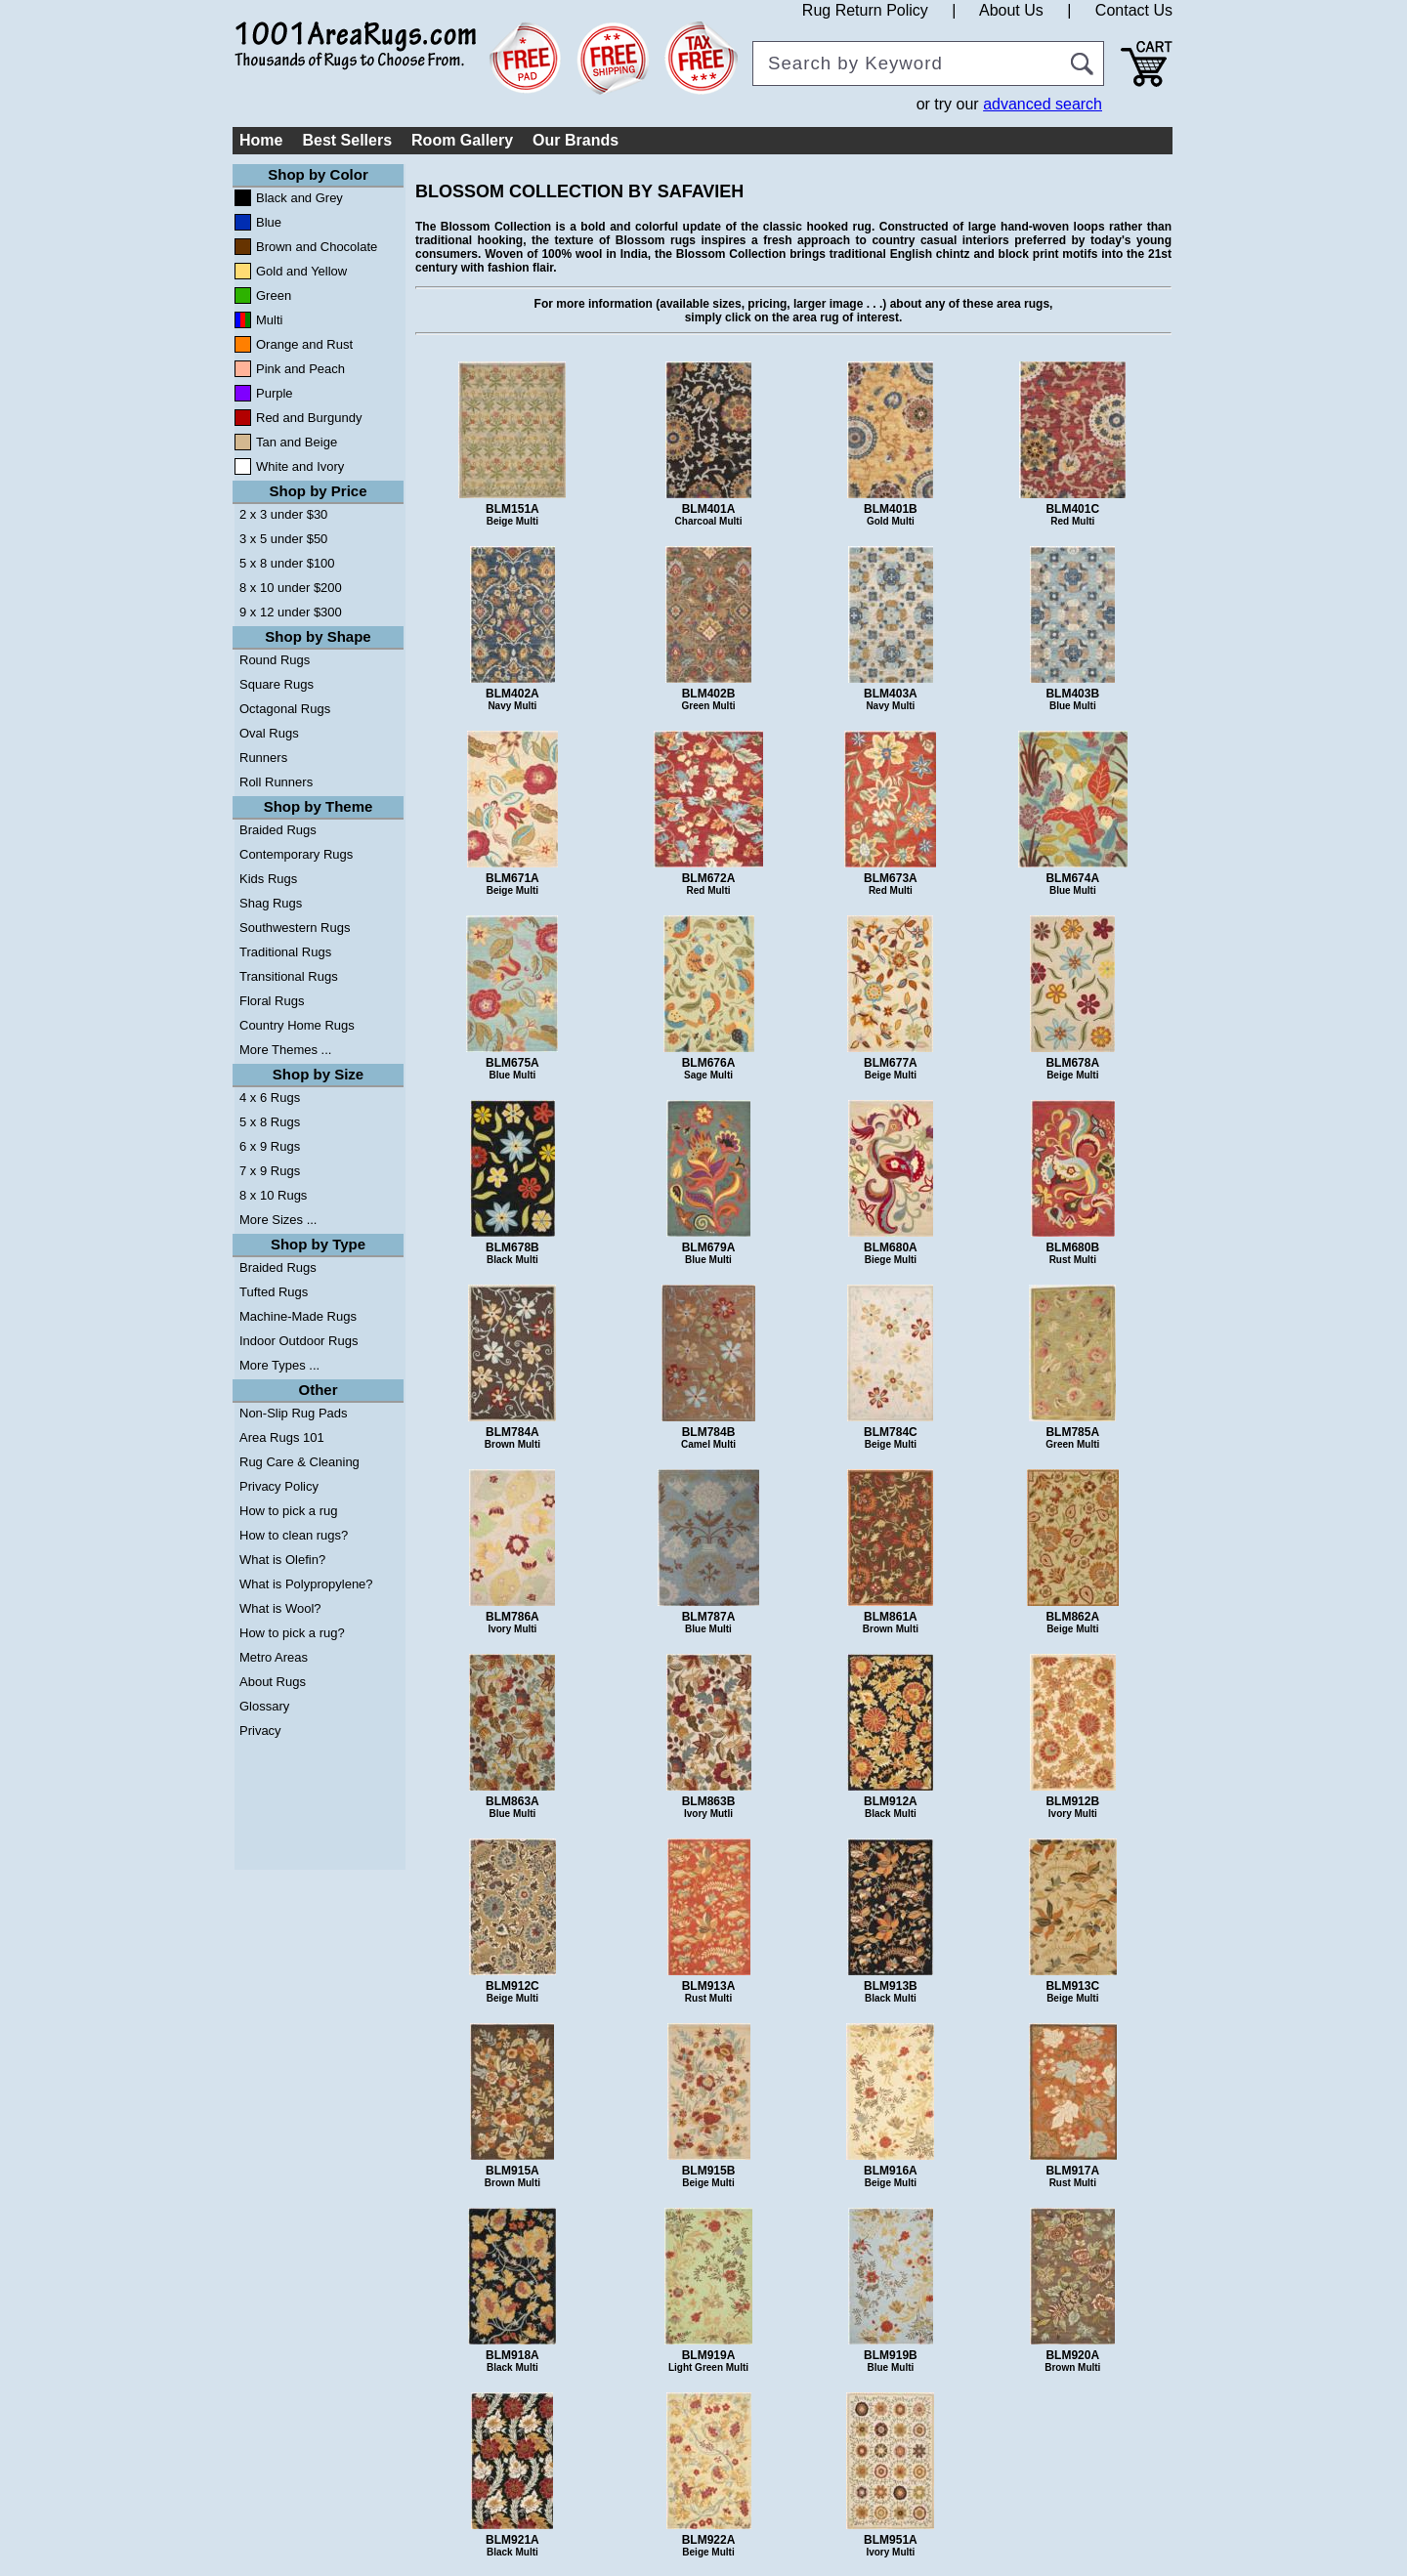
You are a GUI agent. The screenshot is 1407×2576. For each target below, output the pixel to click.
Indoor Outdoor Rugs (298, 1340)
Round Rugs (274, 660)
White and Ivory (300, 466)
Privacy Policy (279, 1486)
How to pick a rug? (292, 1633)
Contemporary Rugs (296, 854)
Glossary (264, 1706)
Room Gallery (462, 140)
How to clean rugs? (293, 1535)
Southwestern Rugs (294, 927)
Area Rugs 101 (281, 1437)
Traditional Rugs (285, 952)
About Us (1011, 10)
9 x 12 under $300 (290, 612)
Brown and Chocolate (316, 246)
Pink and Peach (300, 368)
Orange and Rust (304, 344)
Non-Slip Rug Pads (293, 1413)
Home (260, 140)
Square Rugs (276, 684)
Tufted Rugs (273, 1292)
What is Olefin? (282, 1559)
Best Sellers (347, 140)
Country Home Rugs (297, 1025)
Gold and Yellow (301, 271)
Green (273, 295)
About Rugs (272, 1681)
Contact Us (1133, 10)
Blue (268, 222)
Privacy (260, 1730)
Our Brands (575, 140)
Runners (263, 757)
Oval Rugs (269, 733)
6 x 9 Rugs (269, 1146)
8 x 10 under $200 (290, 587)
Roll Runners (276, 782)
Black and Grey (299, 197)
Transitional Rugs (288, 976)
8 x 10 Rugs (273, 1195)
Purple (274, 393)
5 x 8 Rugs (269, 1122)
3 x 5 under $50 (283, 538)
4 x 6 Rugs (269, 1097)
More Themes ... (285, 1049)
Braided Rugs (278, 830)
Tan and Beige (296, 442)
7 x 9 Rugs (269, 1170)
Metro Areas (273, 1657)
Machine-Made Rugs (298, 1316)
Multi (269, 320)
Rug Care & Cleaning (299, 1462)
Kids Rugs (268, 878)
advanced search (1042, 104)
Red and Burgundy (309, 417)
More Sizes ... (278, 1219)
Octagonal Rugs (284, 708)
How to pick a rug (288, 1510)
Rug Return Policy (865, 10)
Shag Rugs (270, 903)
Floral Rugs (271, 1000)
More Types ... (279, 1365)
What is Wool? (280, 1608)
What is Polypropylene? (306, 1584)
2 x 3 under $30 (283, 514)
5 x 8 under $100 (287, 563)
